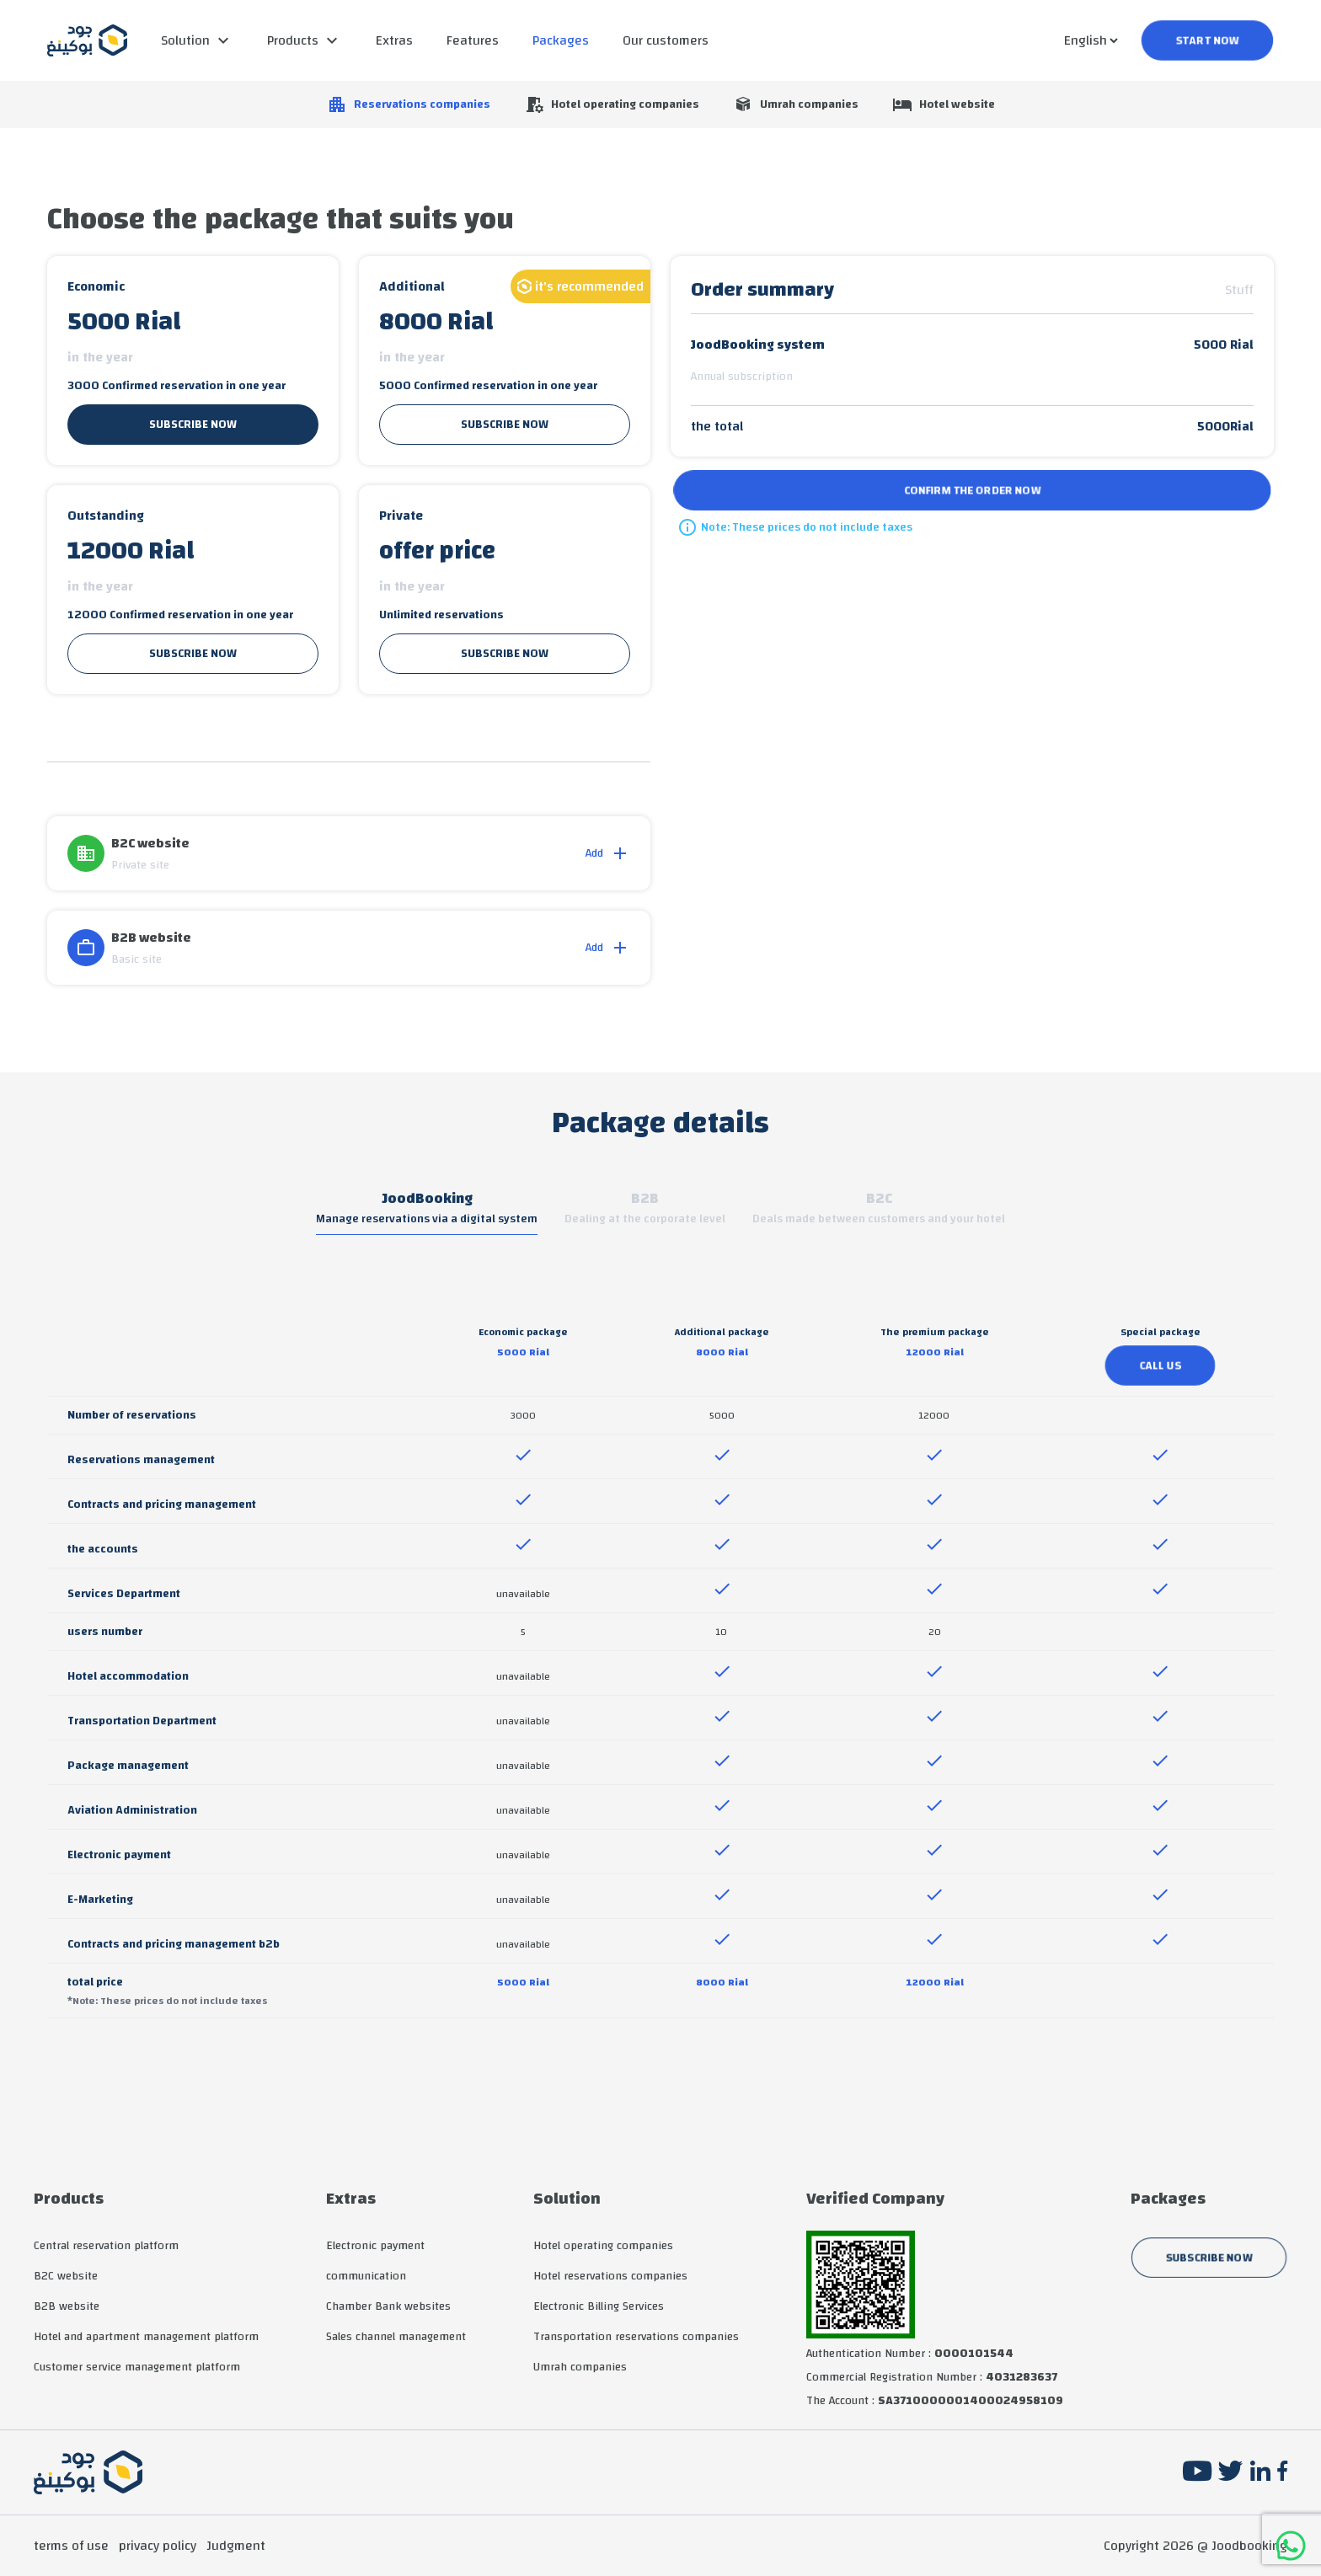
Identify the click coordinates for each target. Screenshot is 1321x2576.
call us (1160, 1365)
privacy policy (157, 2546)
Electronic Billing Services (598, 2306)
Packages (560, 40)
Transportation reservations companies (636, 2336)
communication (366, 2276)
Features (473, 40)
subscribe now (193, 425)
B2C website (66, 2276)
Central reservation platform (106, 2245)
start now (1207, 40)
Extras (394, 40)
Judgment (235, 2546)
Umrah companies (580, 2367)
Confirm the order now (972, 490)
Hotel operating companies (603, 2245)
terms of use (71, 2546)
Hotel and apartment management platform (146, 2336)
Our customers (666, 40)
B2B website (66, 2306)
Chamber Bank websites (388, 2306)
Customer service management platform (137, 2367)
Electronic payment (375, 2245)
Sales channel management (396, 2336)
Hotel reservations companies (610, 2276)
